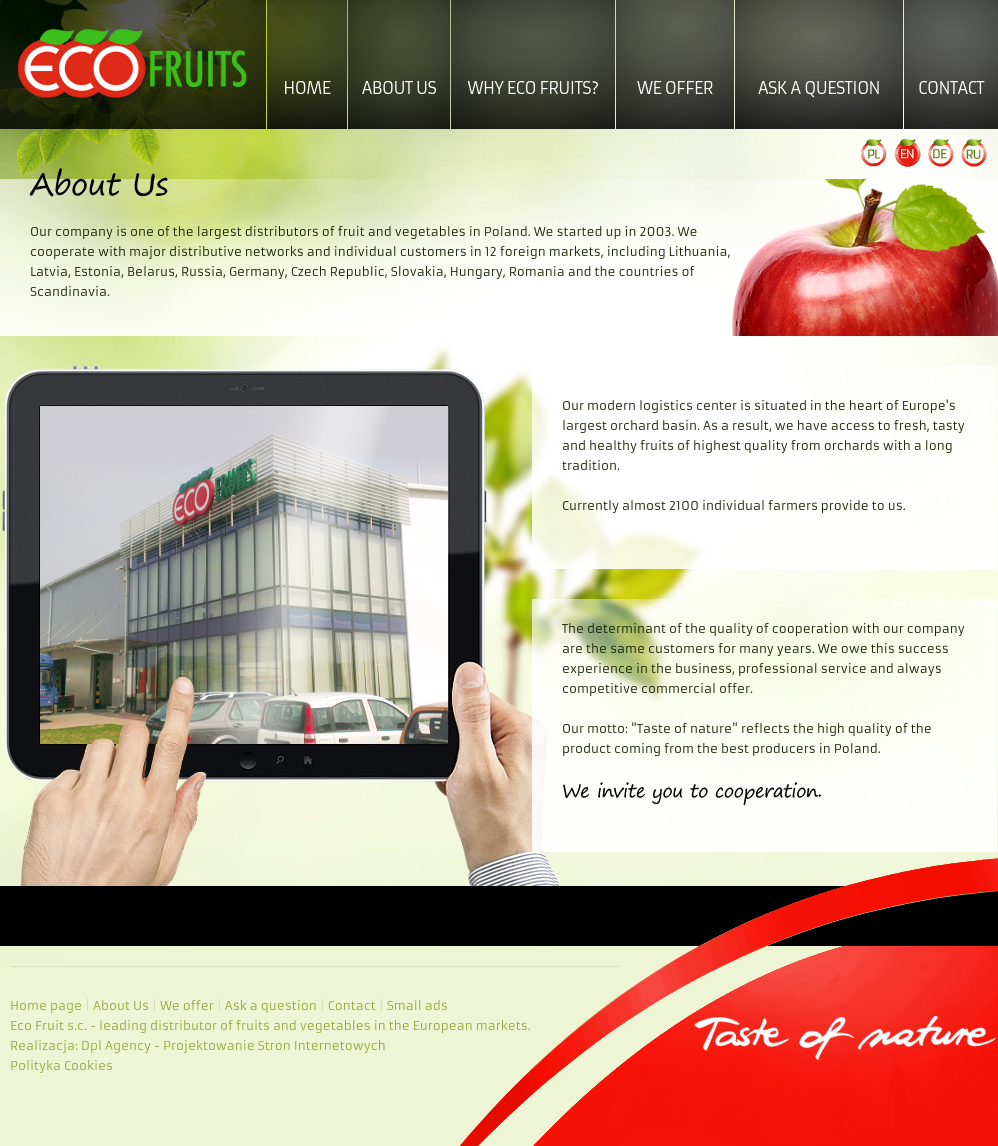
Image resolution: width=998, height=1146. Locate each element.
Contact (951, 88)
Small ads (417, 1005)
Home (306, 88)
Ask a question (819, 88)
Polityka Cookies (61, 1065)
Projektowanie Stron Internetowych (274, 1045)
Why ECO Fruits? (532, 88)
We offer (675, 88)
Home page (46, 1005)
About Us (399, 88)
